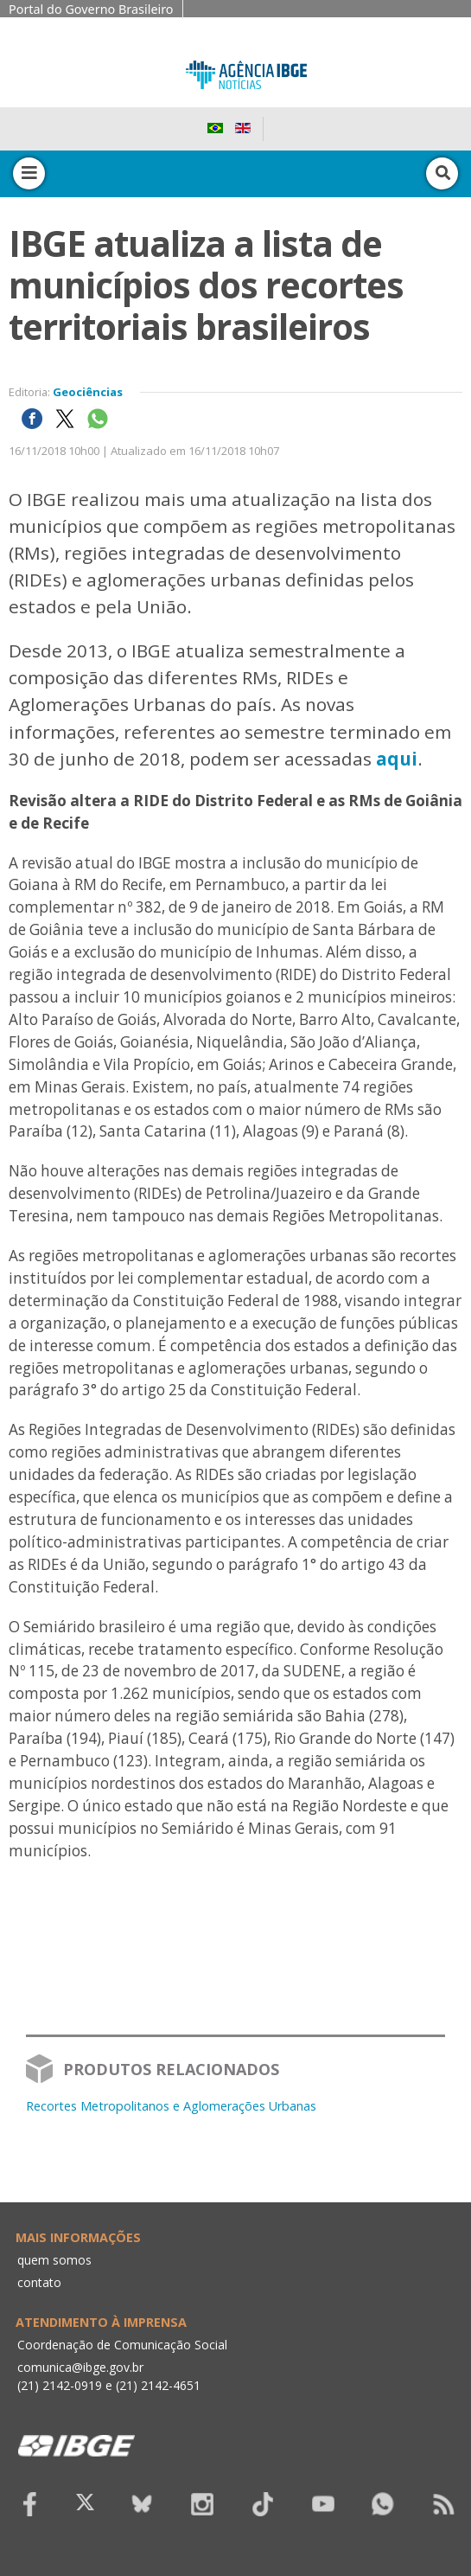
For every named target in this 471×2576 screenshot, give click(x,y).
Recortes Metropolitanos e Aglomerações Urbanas (171, 2106)
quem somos (54, 2260)
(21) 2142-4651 (158, 2385)
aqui (396, 759)
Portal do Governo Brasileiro (91, 9)
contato (39, 2282)
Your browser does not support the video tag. (235, 1993)
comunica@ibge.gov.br (80, 2367)
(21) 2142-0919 (59, 2385)
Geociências (88, 392)
